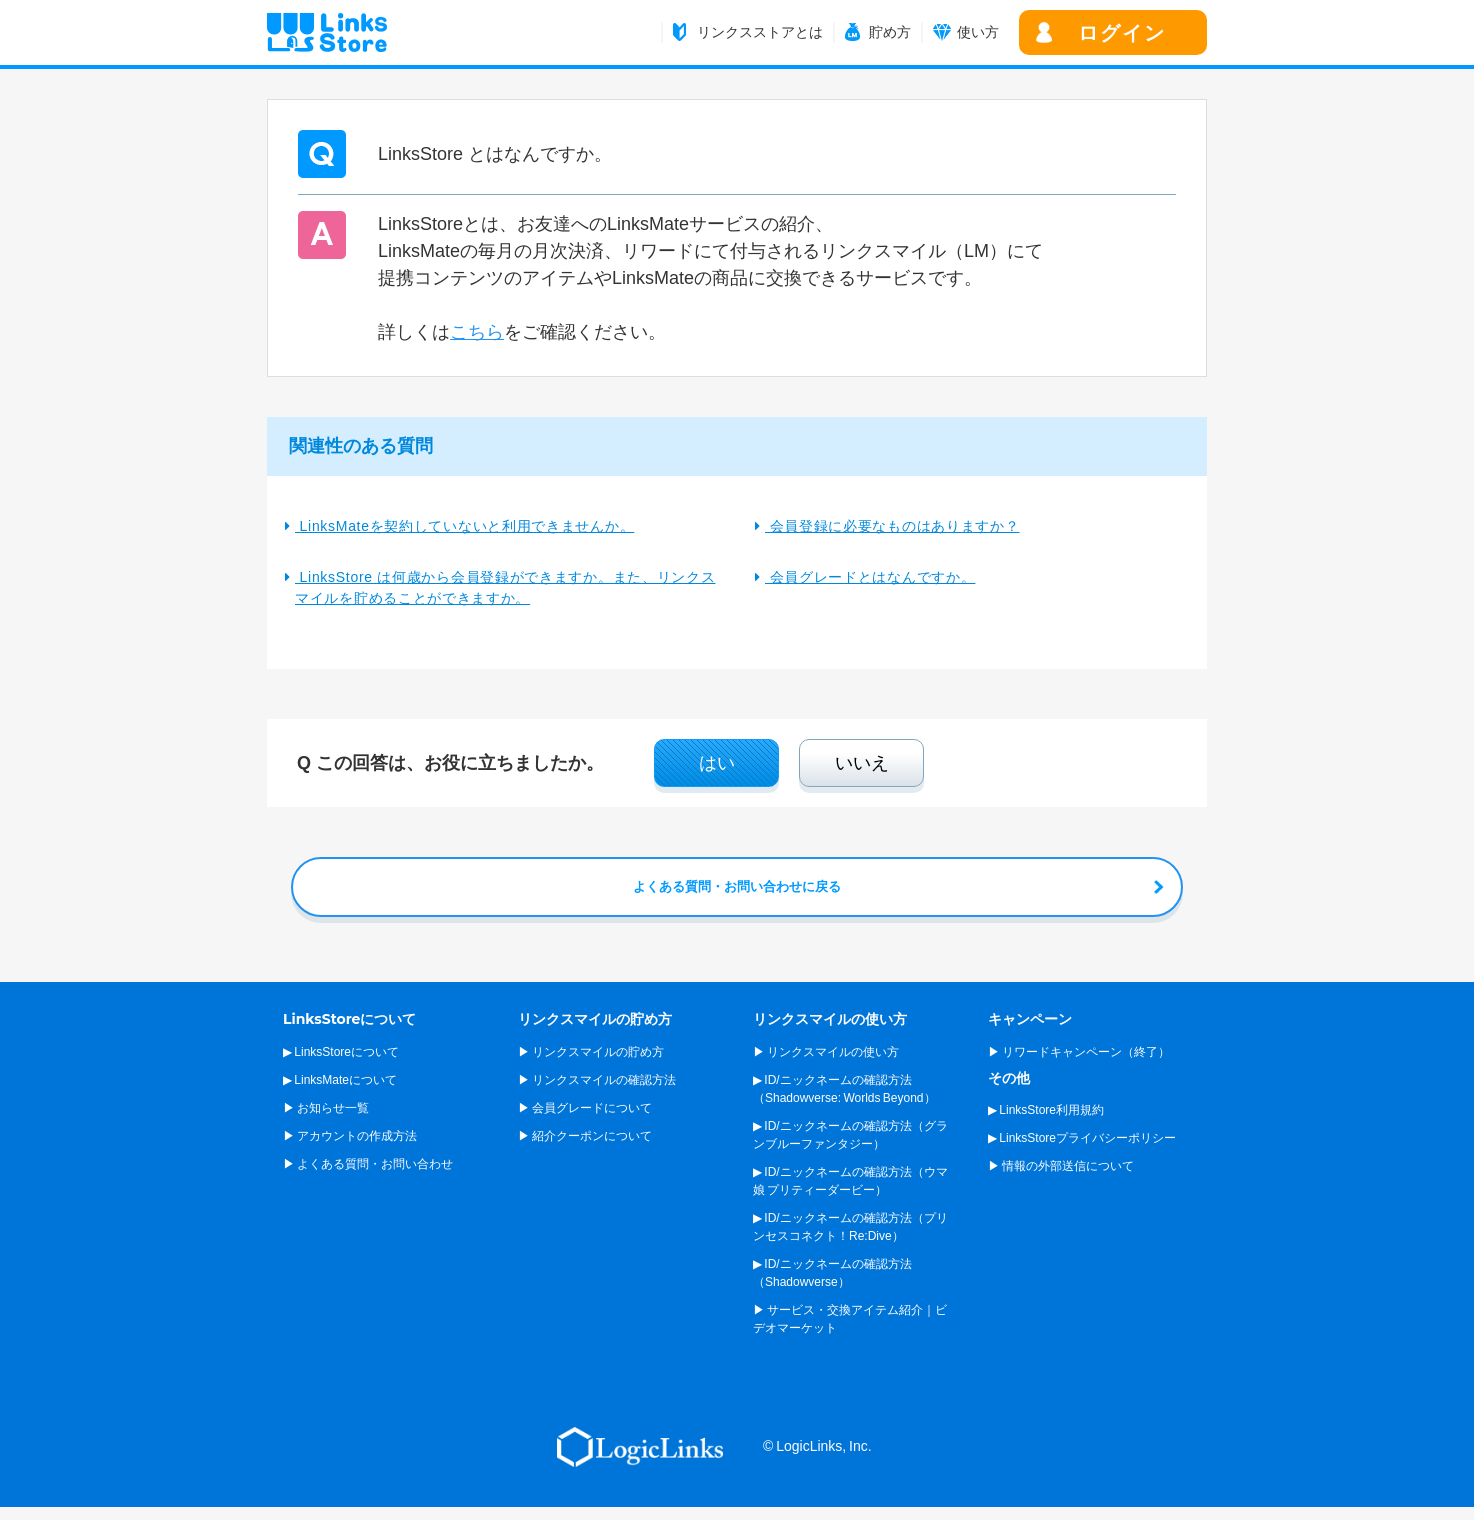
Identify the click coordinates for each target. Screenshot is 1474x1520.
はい (717, 763)
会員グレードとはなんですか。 (870, 577)
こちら (477, 332)
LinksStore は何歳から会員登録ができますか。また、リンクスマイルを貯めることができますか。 (505, 587)
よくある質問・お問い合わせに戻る (737, 887)
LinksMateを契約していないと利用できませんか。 (464, 526)
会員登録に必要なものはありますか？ (892, 526)
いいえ (862, 763)
